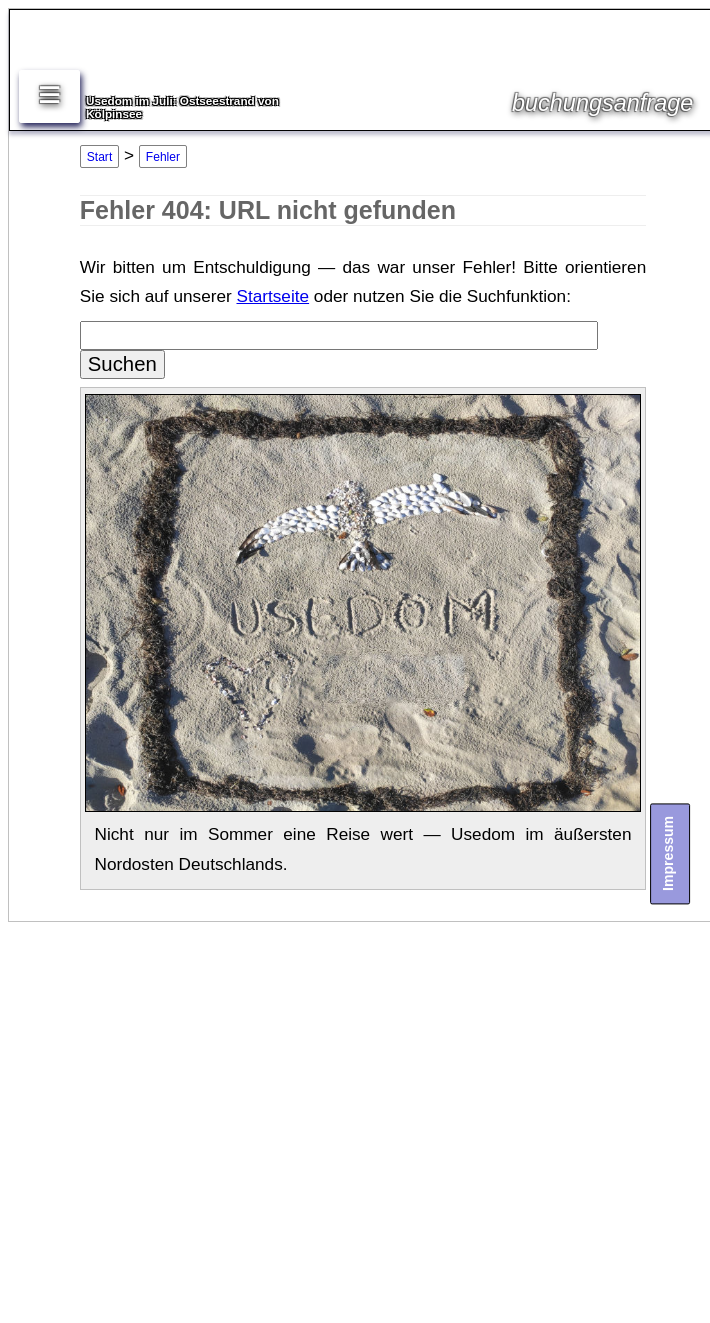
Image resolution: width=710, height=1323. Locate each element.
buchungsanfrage (602, 103)
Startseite (272, 296)
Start (99, 157)
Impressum (668, 853)
